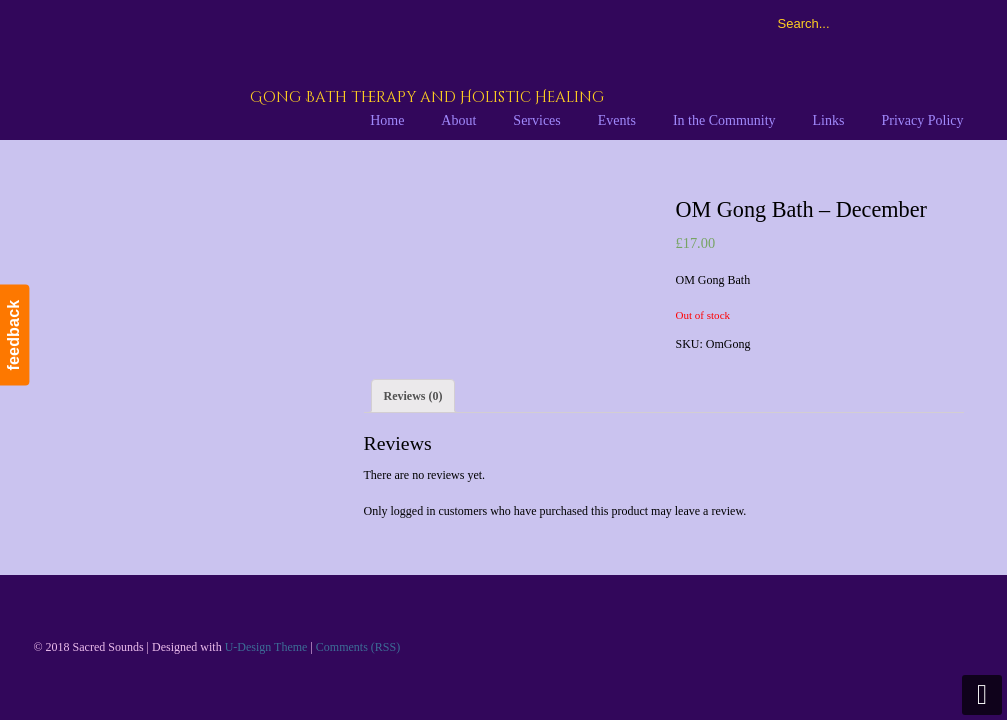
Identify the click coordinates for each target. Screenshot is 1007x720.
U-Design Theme (266, 647)
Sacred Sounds (281, 69)
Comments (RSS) (358, 647)
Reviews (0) (413, 396)
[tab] (413, 396)
